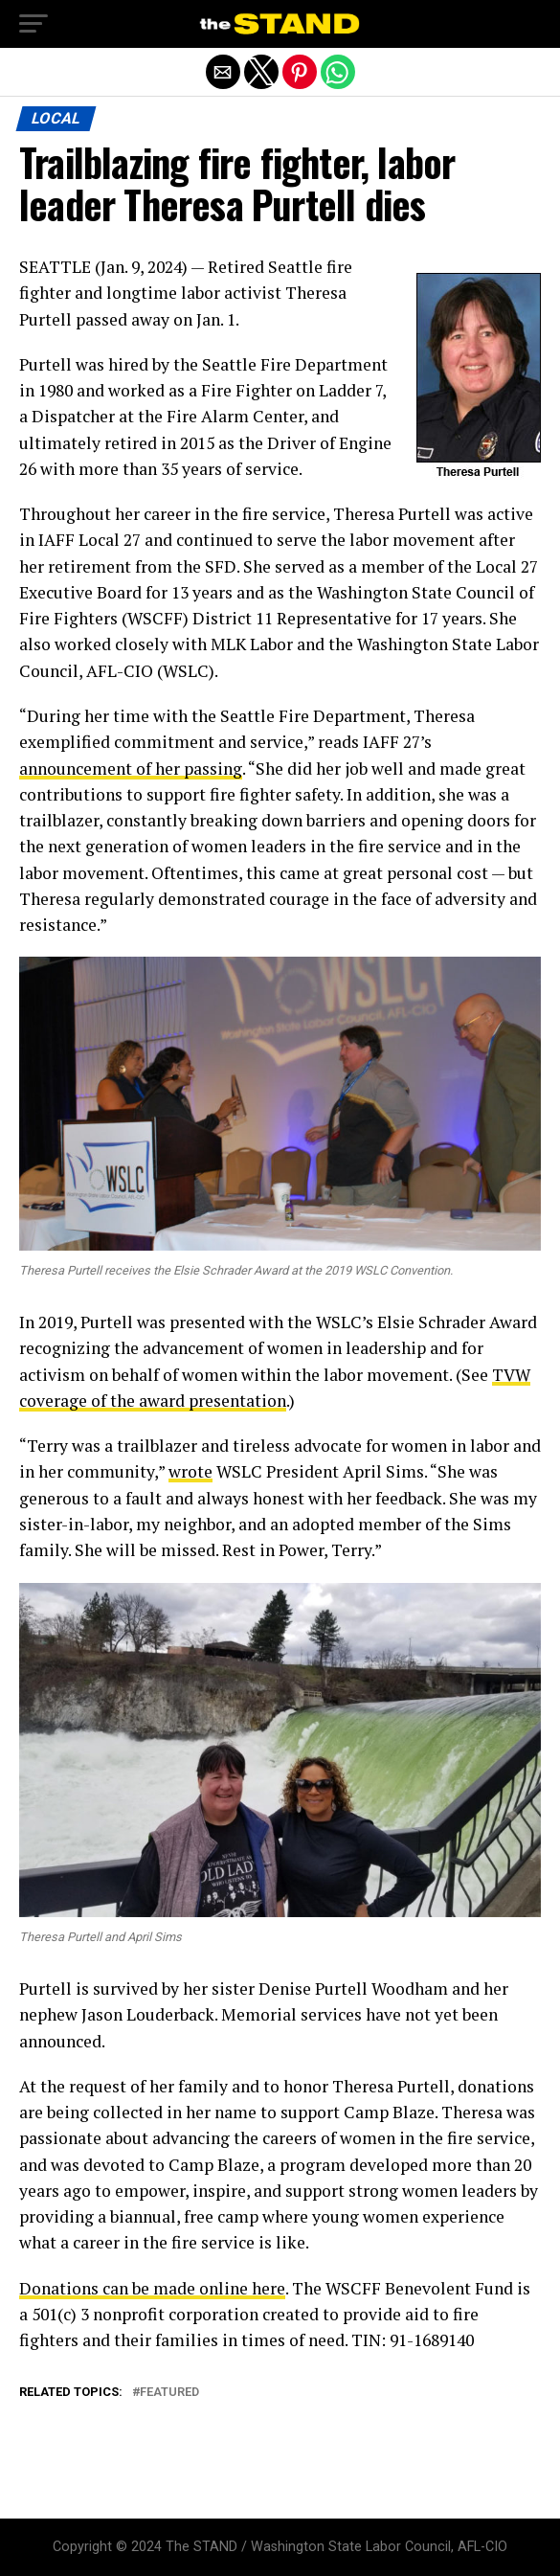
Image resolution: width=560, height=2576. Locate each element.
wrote (190, 1471)
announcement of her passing (130, 768)
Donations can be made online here (152, 2288)
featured (169, 2392)
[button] (33, 24)
